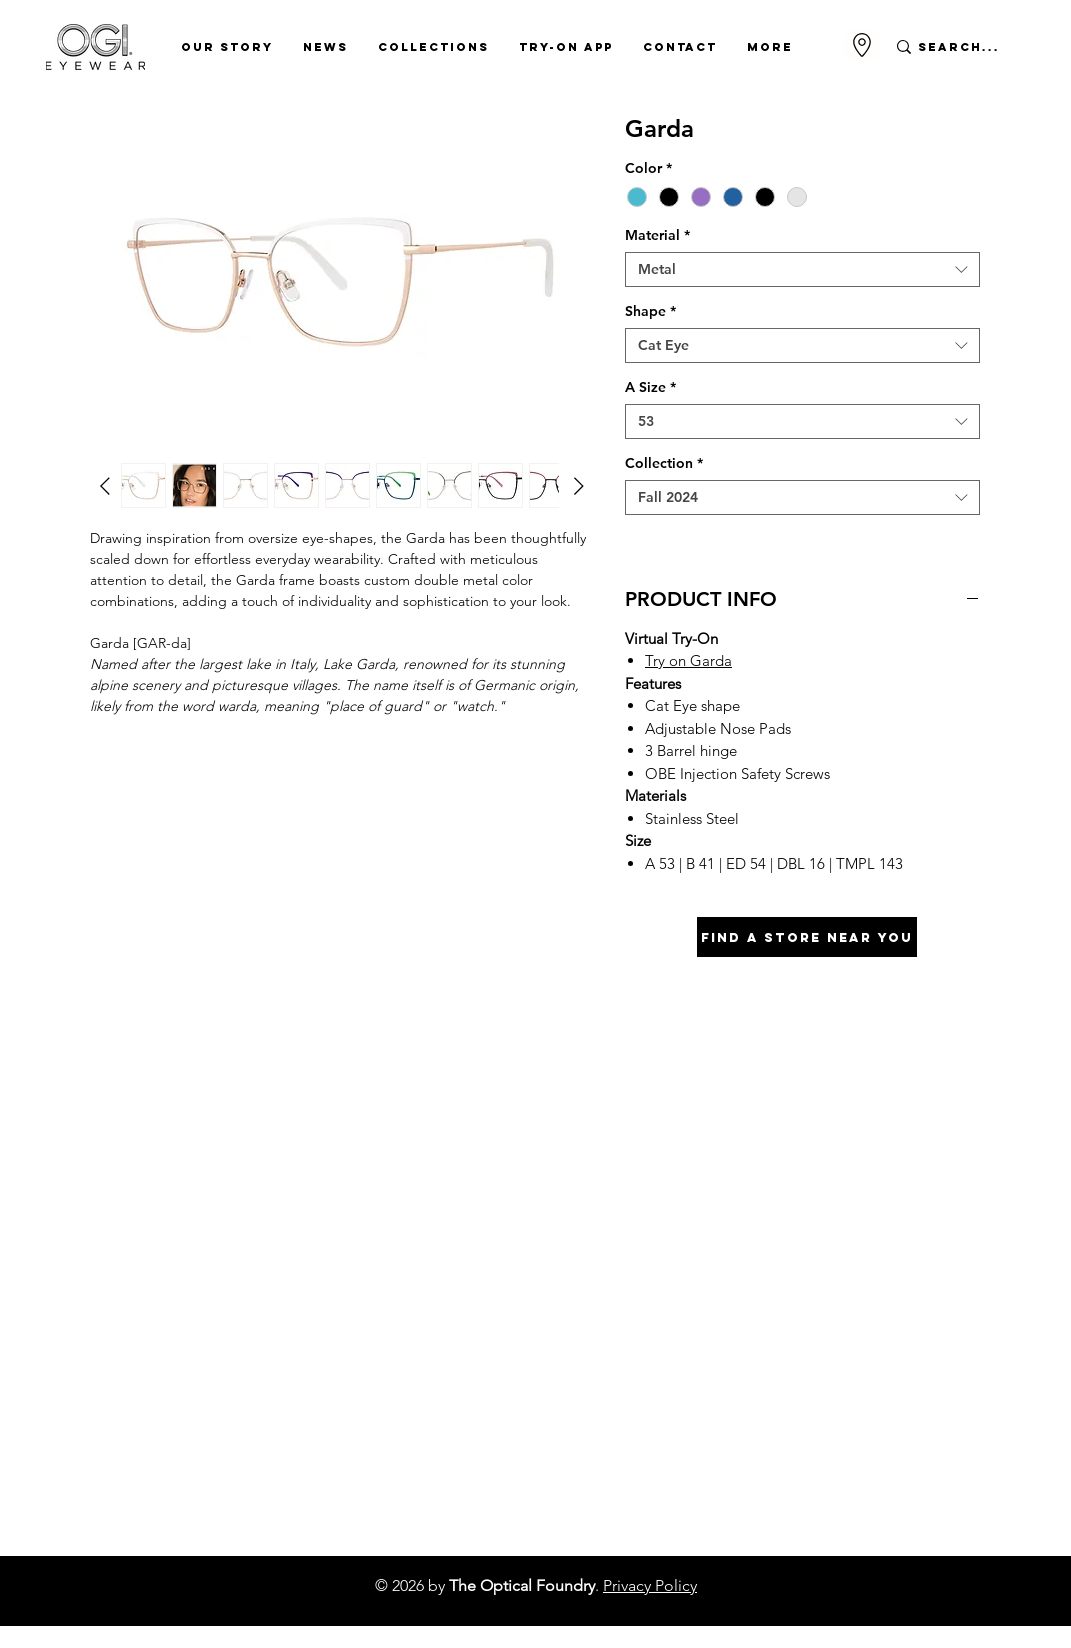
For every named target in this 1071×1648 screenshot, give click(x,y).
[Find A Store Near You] (807, 937)
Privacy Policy (650, 1585)
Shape (650, 311)
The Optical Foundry (522, 1585)
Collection (664, 463)
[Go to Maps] (862, 45)
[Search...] (960, 47)
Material (657, 235)
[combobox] (802, 269)
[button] (227, 47)
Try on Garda (688, 660)
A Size (650, 387)
